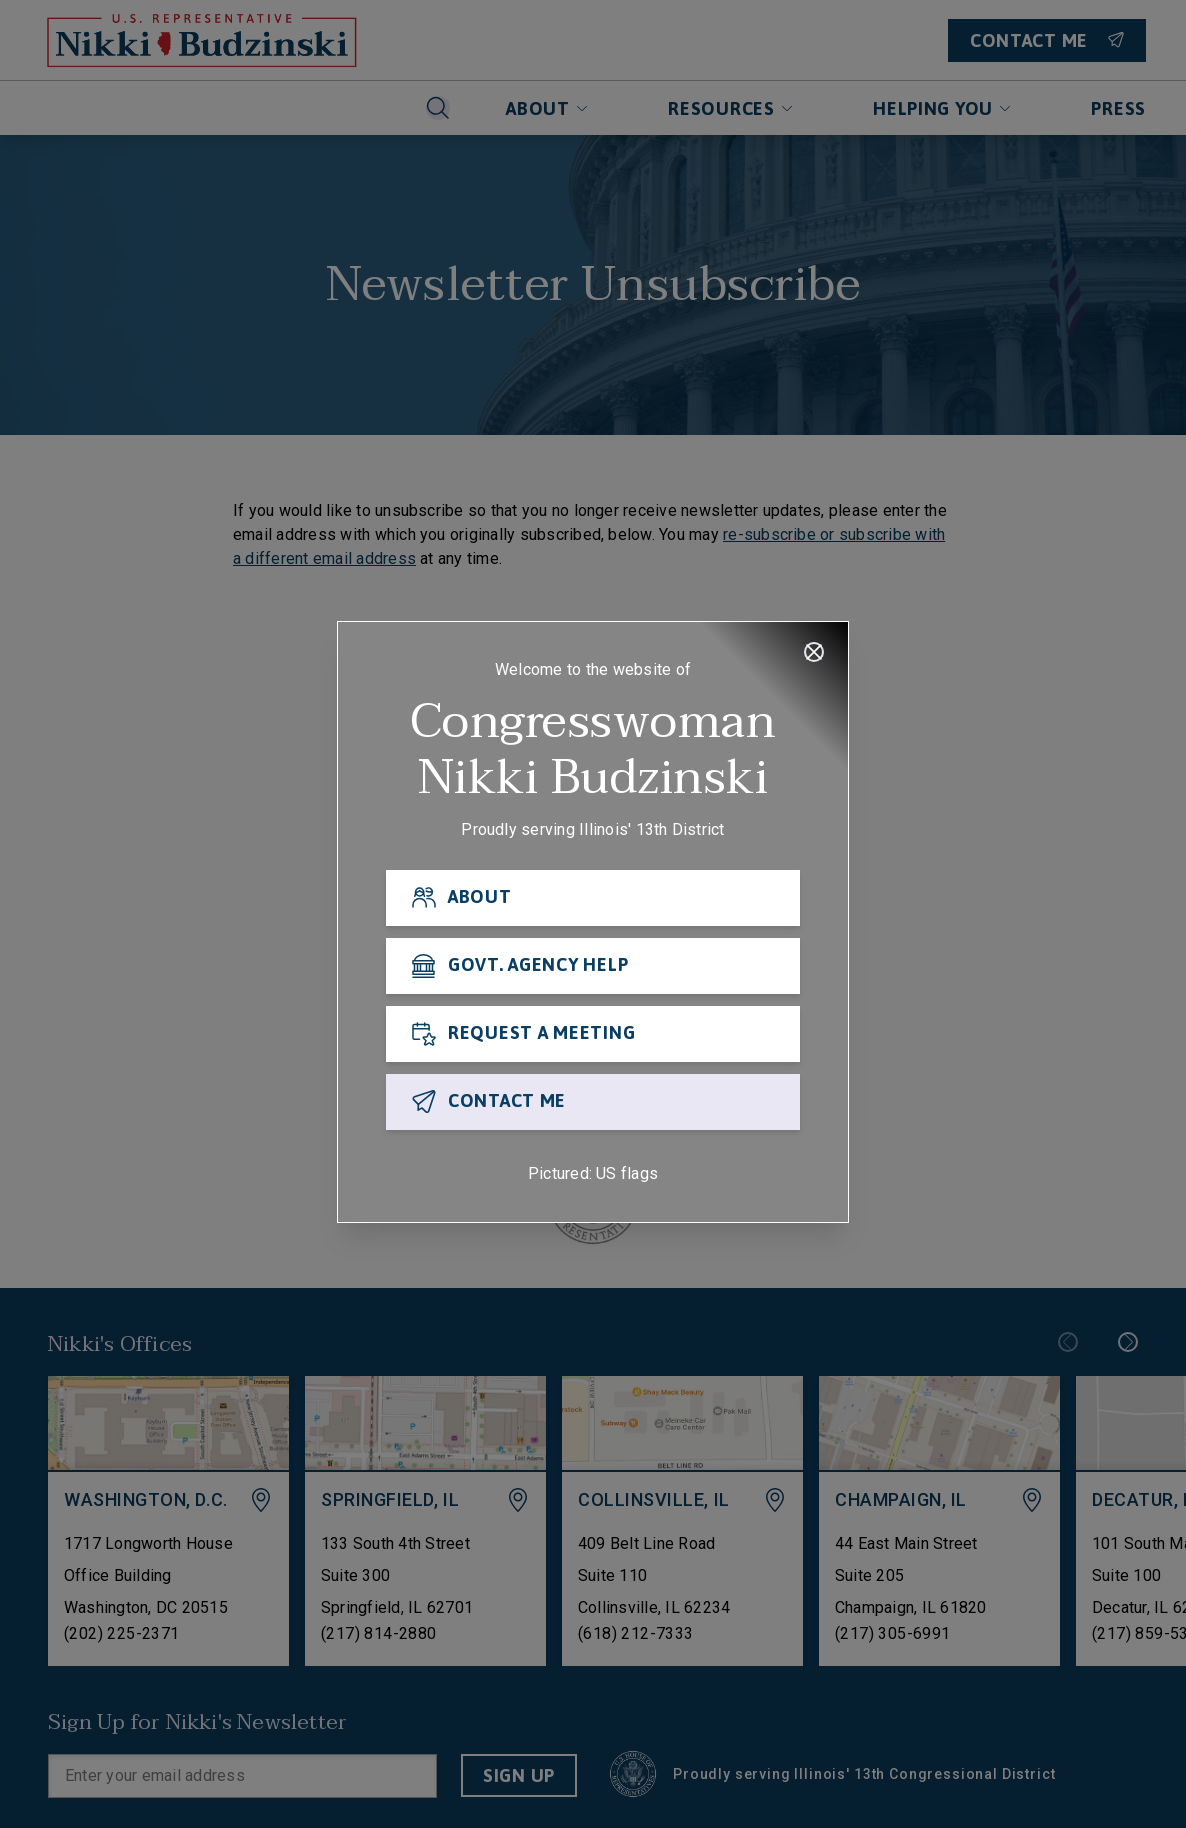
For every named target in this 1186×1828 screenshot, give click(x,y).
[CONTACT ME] (593, 1102)
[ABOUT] (593, 898)
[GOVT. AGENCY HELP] (593, 966)
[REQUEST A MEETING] (593, 1034)
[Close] (814, 652)
